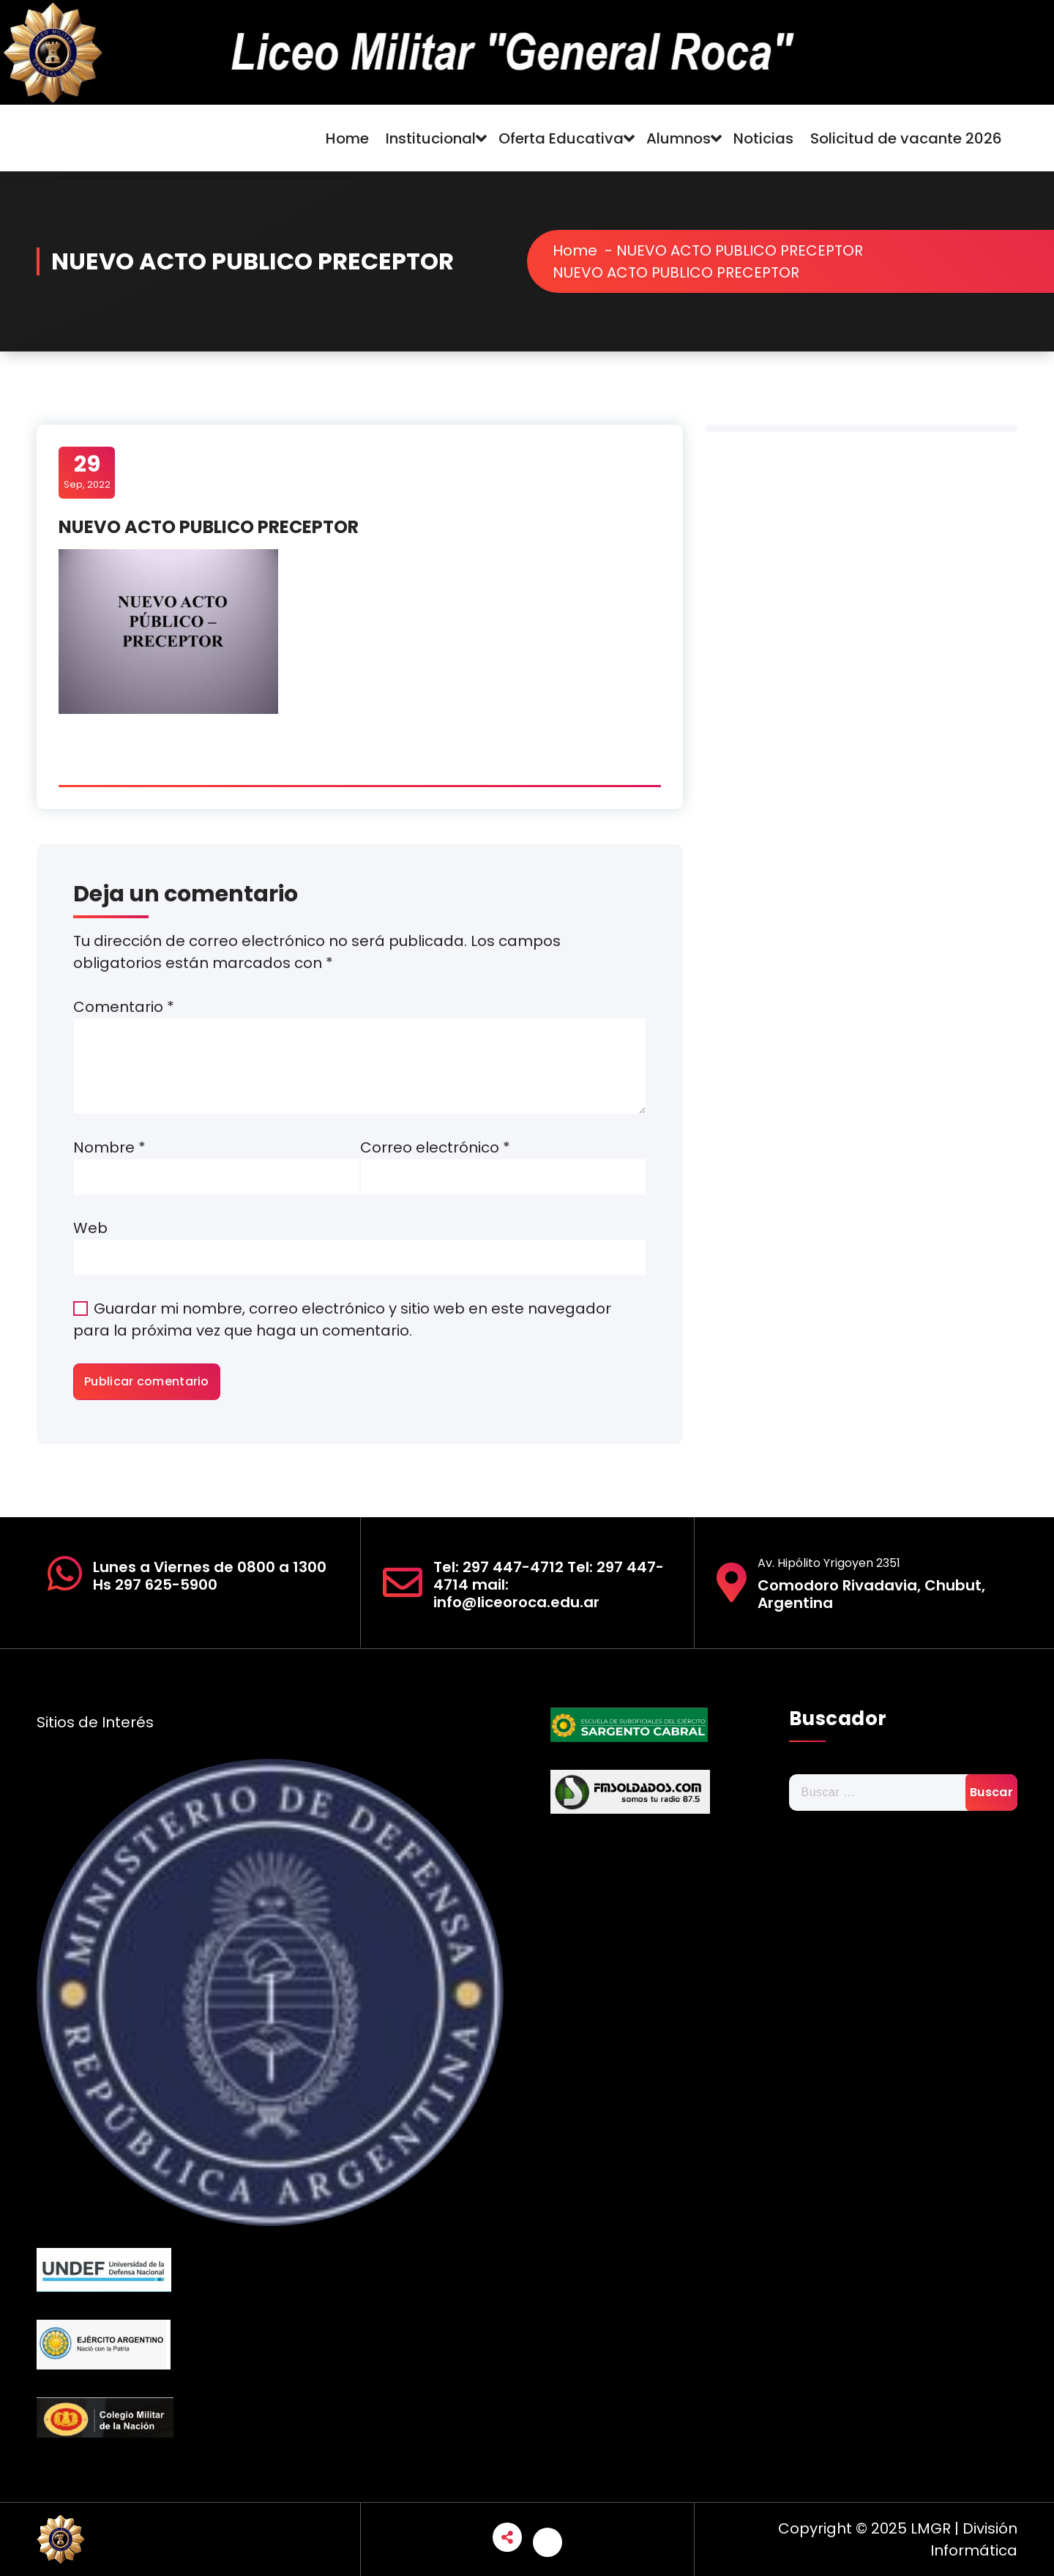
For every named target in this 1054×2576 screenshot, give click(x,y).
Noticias (763, 138)
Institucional (431, 138)
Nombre (109, 1147)
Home (347, 138)
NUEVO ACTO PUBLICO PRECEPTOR (747, 250)
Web (90, 1228)
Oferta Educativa (561, 138)
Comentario (123, 1007)
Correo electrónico (435, 1147)
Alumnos (678, 138)
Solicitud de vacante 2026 (906, 138)
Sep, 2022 (87, 471)
